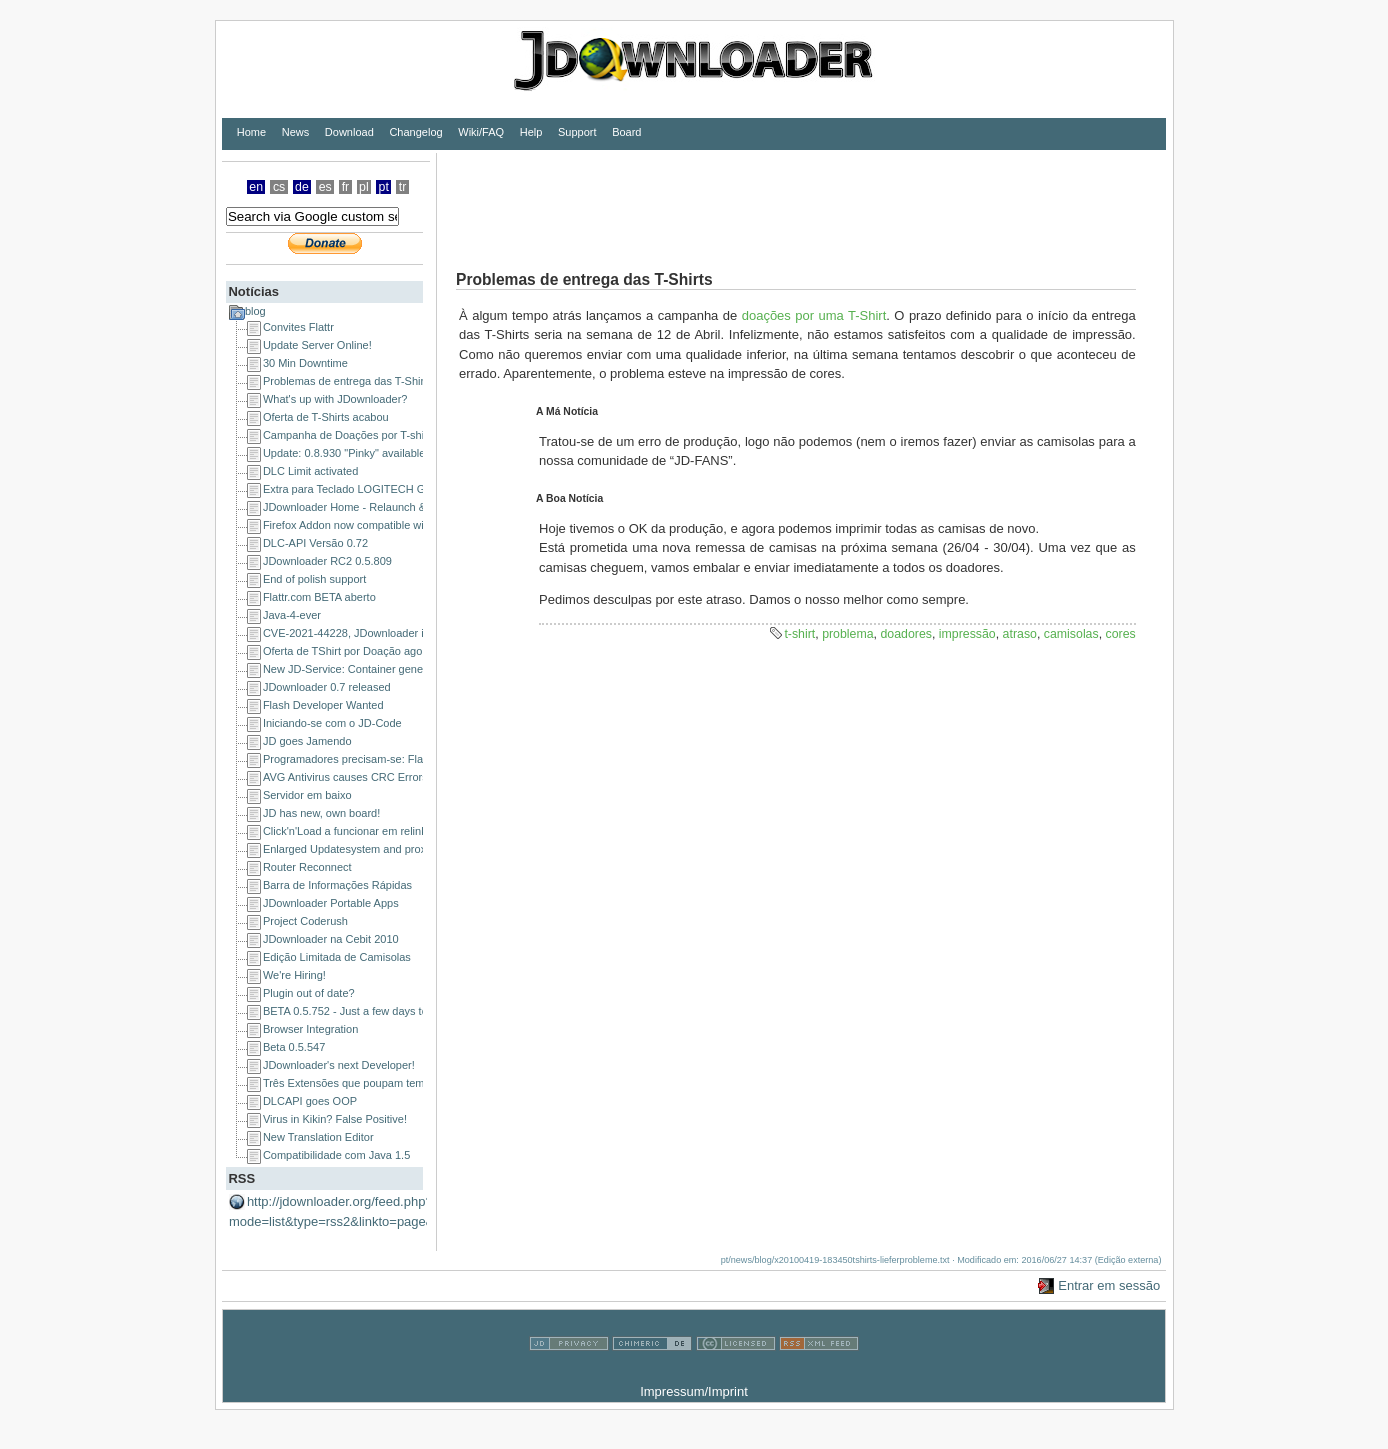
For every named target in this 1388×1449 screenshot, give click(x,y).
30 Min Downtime (305, 363)
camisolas (1071, 634)
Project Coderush (305, 921)
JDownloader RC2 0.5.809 (327, 561)
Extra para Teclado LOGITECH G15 (350, 489)
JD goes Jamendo (307, 741)
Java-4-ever (292, 615)
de (302, 187)
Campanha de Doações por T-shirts (349, 435)
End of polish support (314, 579)
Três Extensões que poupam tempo (350, 1083)
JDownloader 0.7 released (327, 687)
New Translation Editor (318, 1137)
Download (349, 132)
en (256, 187)
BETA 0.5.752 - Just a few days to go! (354, 1011)
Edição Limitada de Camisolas (337, 957)
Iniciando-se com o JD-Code (332, 723)
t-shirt (799, 634)
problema (847, 634)
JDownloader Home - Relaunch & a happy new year (389, 507)
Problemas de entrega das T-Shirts (348, 381)
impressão (967, 634)
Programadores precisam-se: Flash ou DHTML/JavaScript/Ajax (416, 759)
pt (384, 187)
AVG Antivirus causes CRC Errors (345, 777)
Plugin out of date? (309, 993)
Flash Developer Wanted (323, 705)
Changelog (415, 132)
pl (364, 187)
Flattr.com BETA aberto (319, 597)
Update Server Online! (317, 345)
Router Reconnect (307, 867)
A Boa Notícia (569, 498)
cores (1121, 634)
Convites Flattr (298, 327)
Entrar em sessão (1109, 1285)
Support (577, 132)
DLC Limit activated (310, 471)
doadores (905, 634)
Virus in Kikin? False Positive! (335, 1119)
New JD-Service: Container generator (354, 669)
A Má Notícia (567, 411)
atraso (1020, 634)
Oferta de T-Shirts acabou (326, 417)
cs (279, 187)
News (296, 132)
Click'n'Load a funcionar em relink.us (352, 831)
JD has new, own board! (321, 813)
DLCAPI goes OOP (310, 1101)
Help (531, 132)
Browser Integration (310, 1029)
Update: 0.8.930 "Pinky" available (344, 453)
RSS (241, 1178)
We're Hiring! (294, 975)
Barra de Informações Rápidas (337, 885)
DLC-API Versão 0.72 (315, 543)
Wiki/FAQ (481, 132)
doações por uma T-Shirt (814, 315)
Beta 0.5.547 (294, 1047)
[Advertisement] (801, 198)
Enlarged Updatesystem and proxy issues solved (382, 849)
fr (346, 187)
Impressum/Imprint (694, 1391)
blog (255, 311)
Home (251, 132)
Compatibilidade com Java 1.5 (336, 1155)
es (325, 187)
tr (403, 187)
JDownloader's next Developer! (339, 1065)
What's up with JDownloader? (335, 399)
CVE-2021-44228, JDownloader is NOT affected (380, 633)
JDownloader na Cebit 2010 (331, 939)
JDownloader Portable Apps (331, 903)
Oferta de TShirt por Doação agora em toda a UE (382, 651)
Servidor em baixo (307, 795)
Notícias (253, 291)
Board (626, 132)
